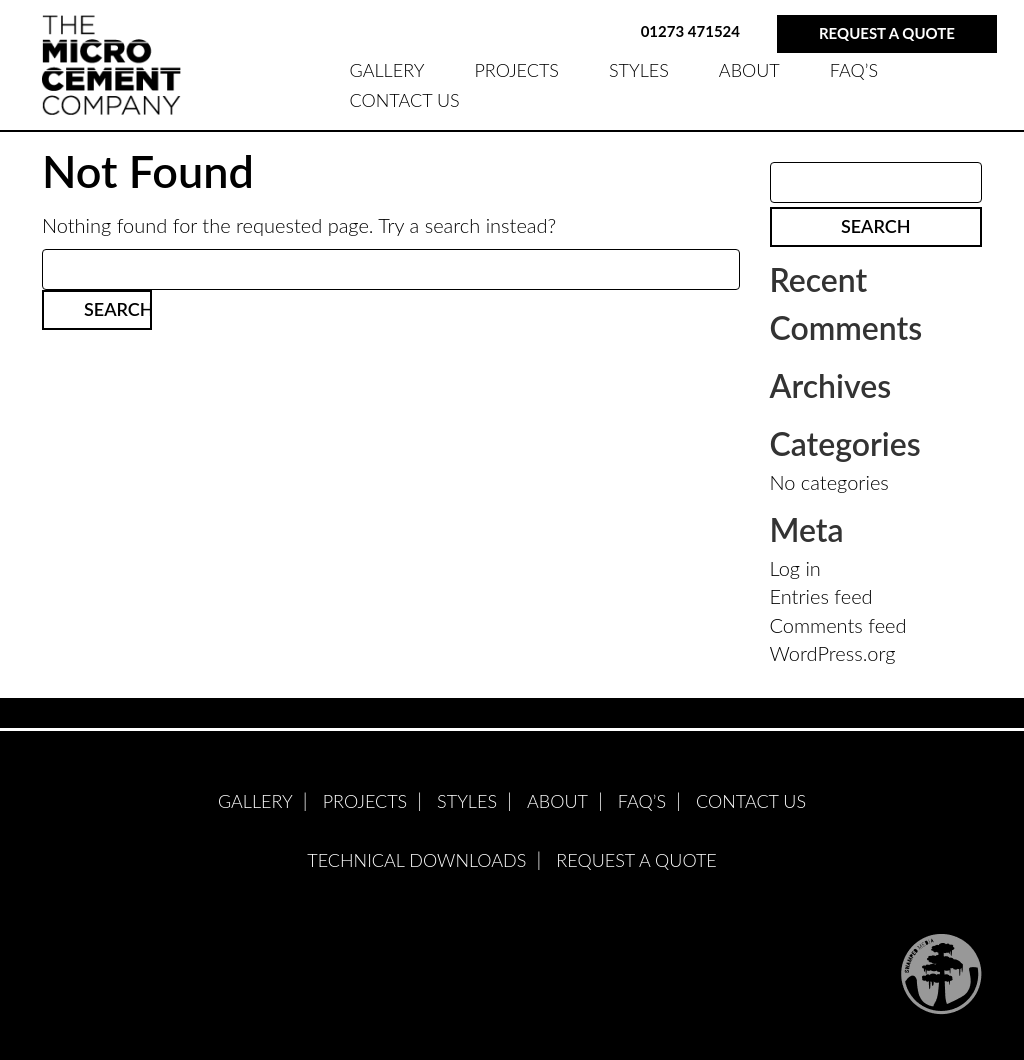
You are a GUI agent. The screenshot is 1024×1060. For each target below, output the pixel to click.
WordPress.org (833, 653)
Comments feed (838, 625)
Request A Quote (636, 860)
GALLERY (387, 70)
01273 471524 (690, 31)
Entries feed (821, 596)
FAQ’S (854, 70)
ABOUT (749, 70)
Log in (795, 568)
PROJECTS (516, 70)
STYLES (639, 70)
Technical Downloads (416, 860)
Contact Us (405, 100)
